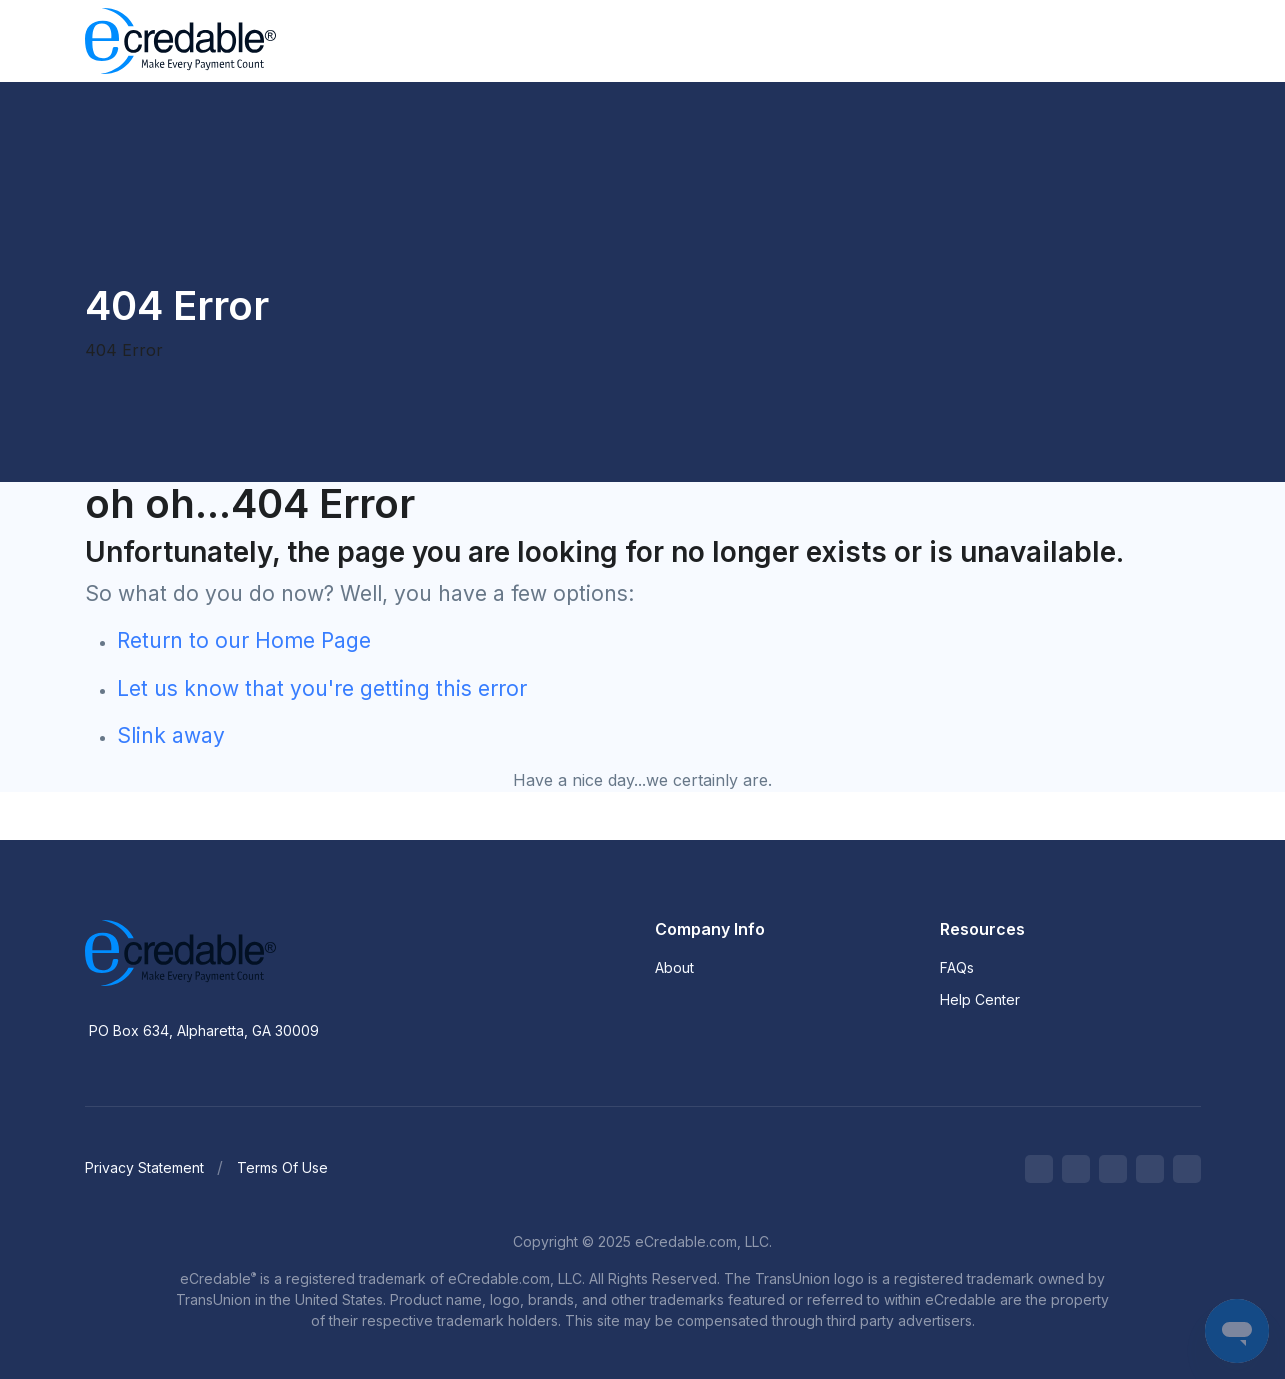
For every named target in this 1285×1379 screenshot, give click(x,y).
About (674, 967)
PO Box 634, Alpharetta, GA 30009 (204, 1030)
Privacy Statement (144, 1167)
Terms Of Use (282, 1167)
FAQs (957, 967)
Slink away (171, 735)
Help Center (980, 999)
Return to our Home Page (244, 640)
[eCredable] (245, 953)
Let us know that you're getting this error (322, 688)
